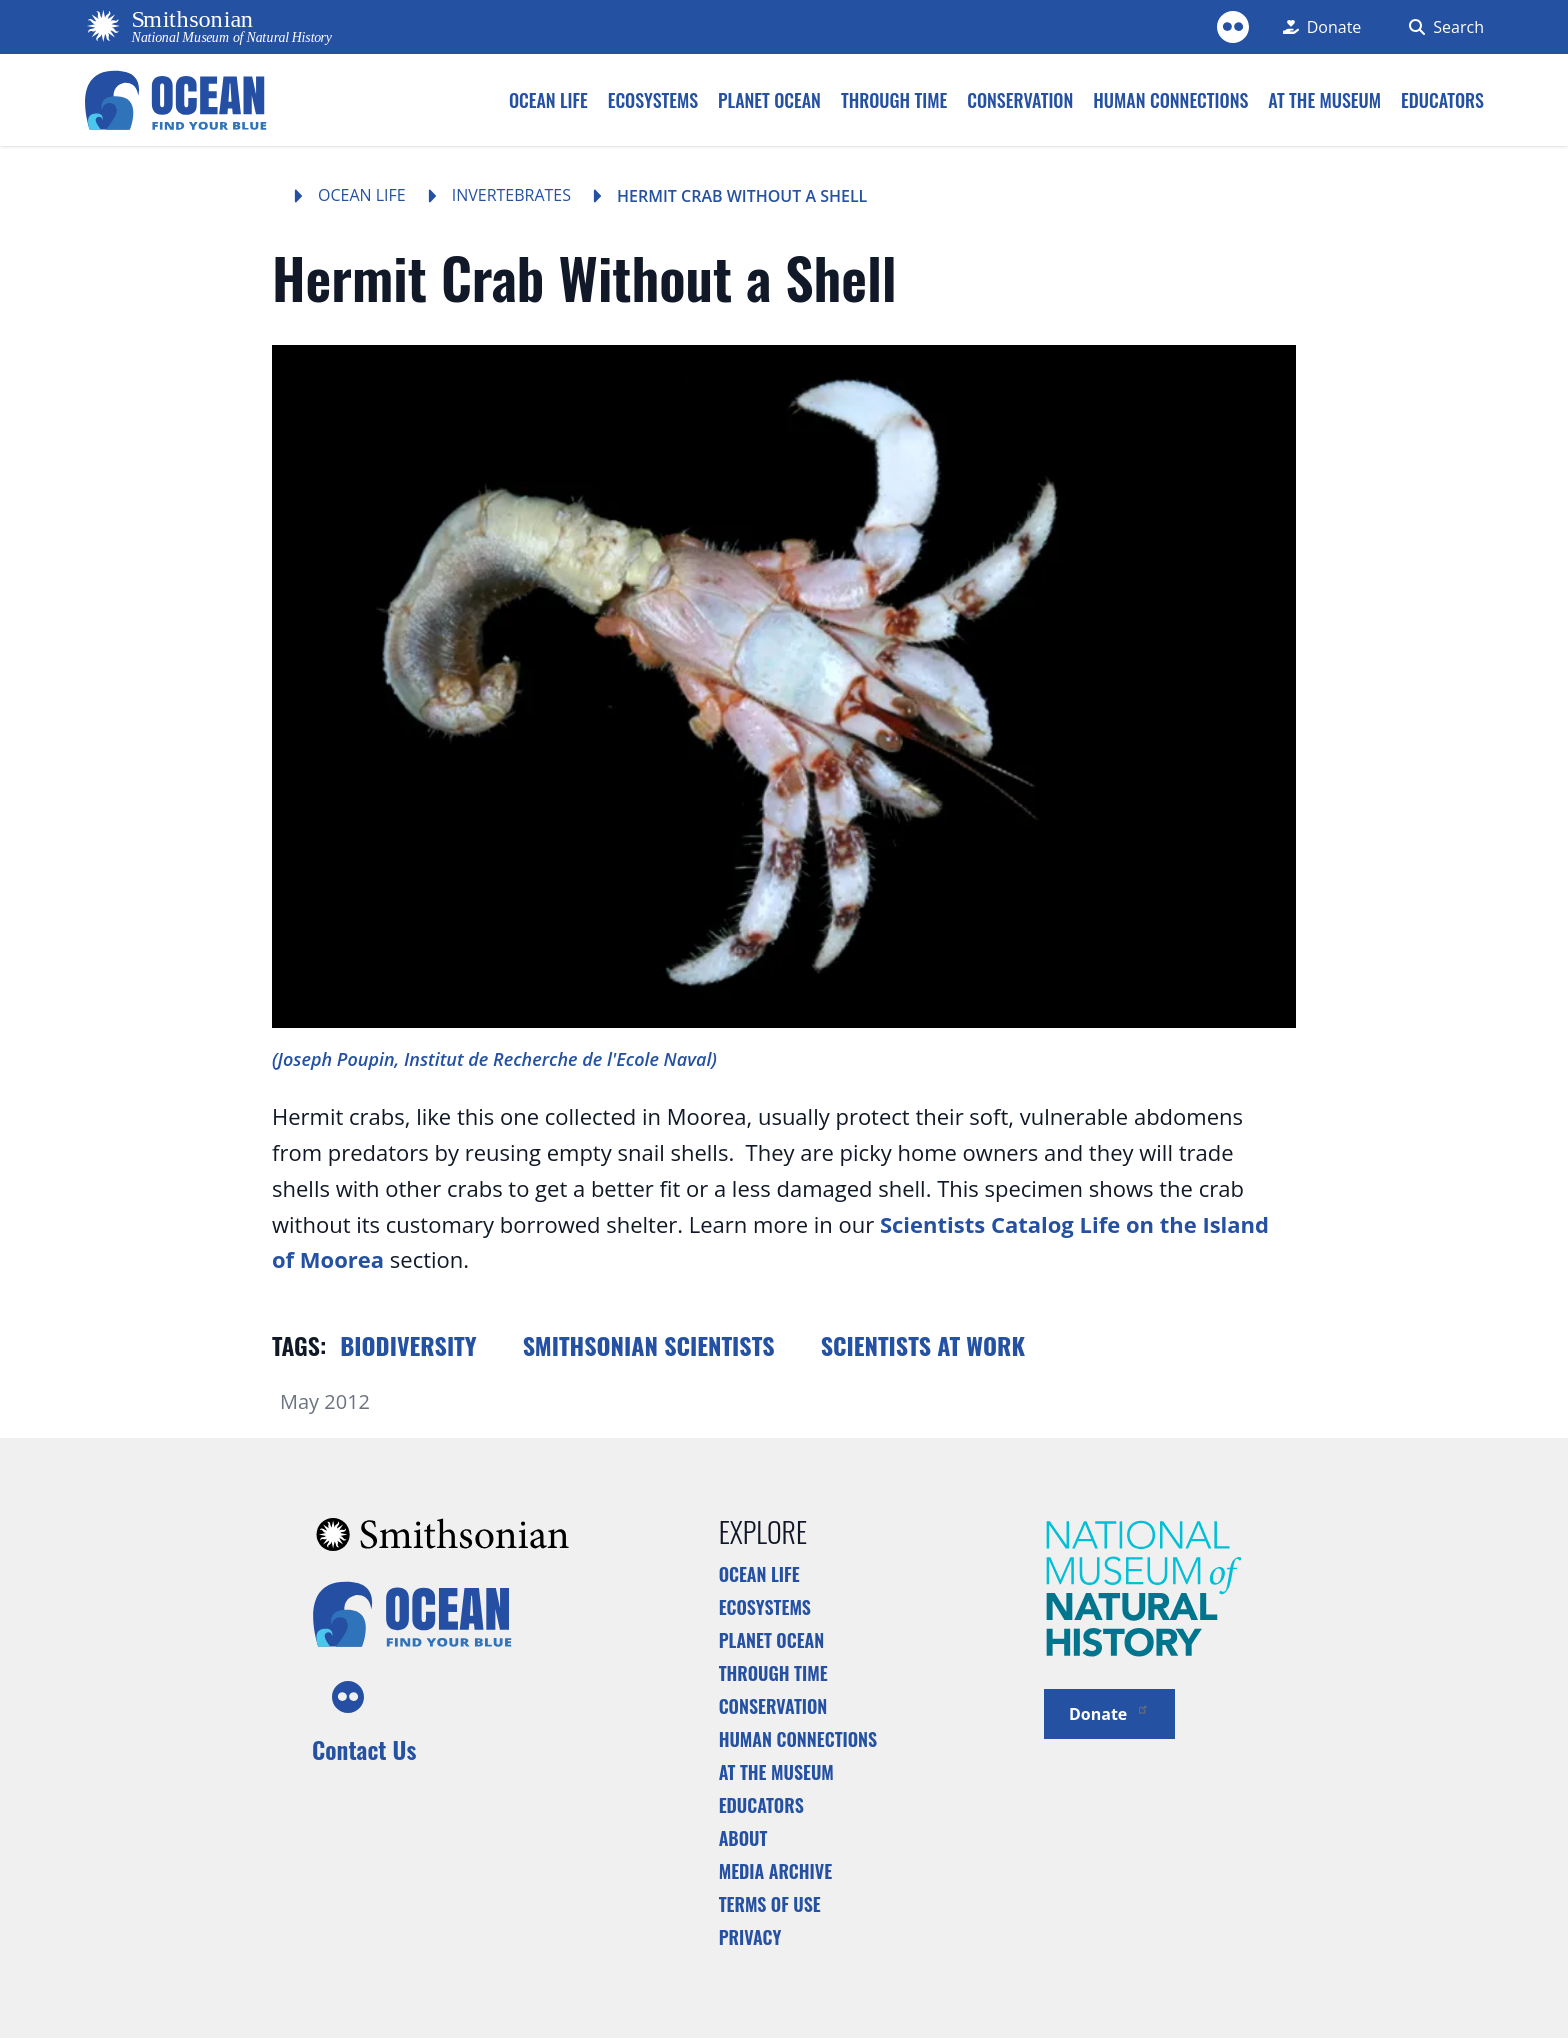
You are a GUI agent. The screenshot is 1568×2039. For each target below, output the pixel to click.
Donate (1109, 1712)
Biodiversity (408, 1345)
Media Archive (775, 1871)
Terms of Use (770, 1904)
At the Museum (776, 1772)
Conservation (773, 1706)
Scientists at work (923, 1345)
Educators (761, 1805)
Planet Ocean (772, 1640)
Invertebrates (511, 195)
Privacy (750, 1937)
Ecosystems (765, 1607)
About (743, 1838)
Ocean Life (362, 195)
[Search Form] (1442, 27)
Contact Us (364, 1749)
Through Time (773, 1673)
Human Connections (798, 1739)
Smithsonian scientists (649, 1345)
